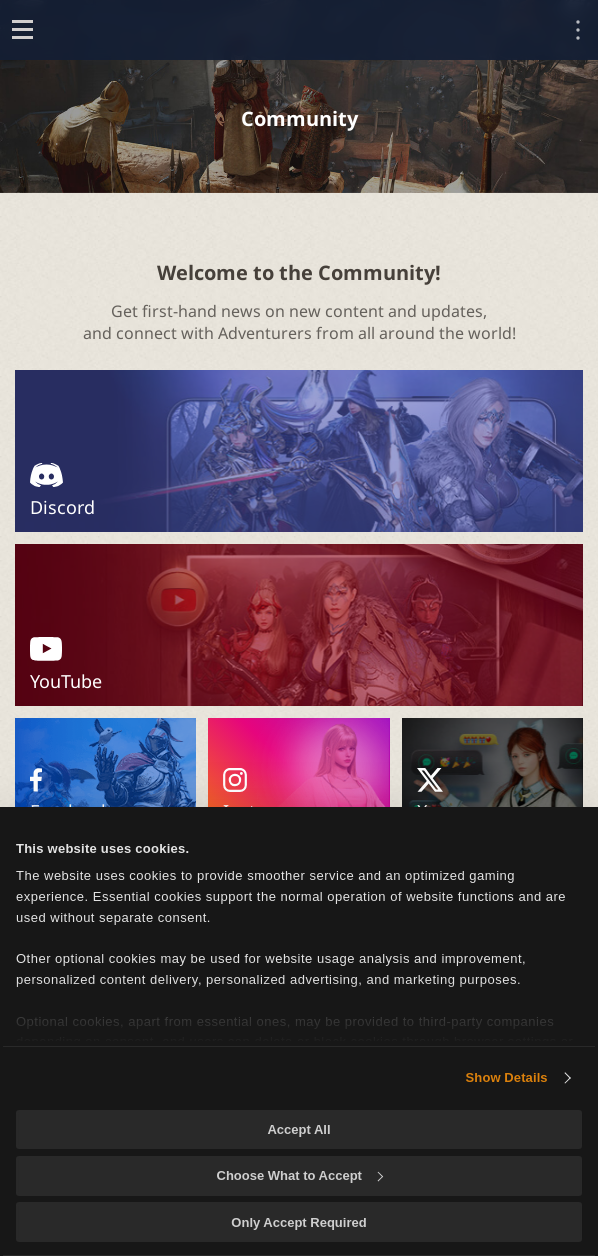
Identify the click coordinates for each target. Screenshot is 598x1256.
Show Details (507, 1077)
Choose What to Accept (300, 1175)
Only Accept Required (298, 1222)
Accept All (298, 1129)
